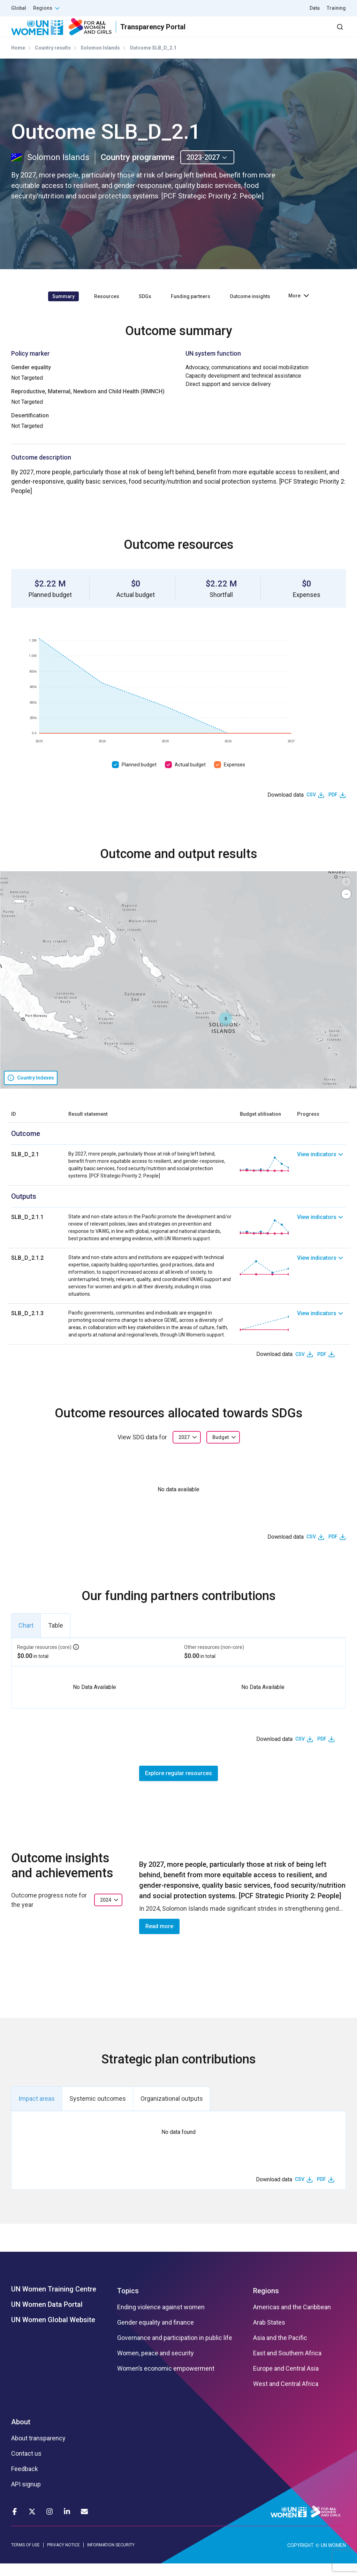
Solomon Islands (100, 60)
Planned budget (139, 777)
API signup (26, 2496)
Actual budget (190, 777)
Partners (206, 33)
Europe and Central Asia (286, 2381)
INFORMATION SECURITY (111, 2557)
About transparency (38, 2450)
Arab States (269, 2335)
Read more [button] (159, 1938)
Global (18, 8)
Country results (53, 60)
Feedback (24, 2481)
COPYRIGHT (300, 2558)
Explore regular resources (178, 1785)
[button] (226, 1031)
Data (315, 8)
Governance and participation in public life (174, 2350)
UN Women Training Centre (53, 2301)
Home (18, 60)
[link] (321, 1177)
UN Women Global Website (53, 2332)
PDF (332, 807)
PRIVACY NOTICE (63, 2557)
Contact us (26, 2466)
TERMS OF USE (25, 2557)
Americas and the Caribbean (292, 2319)
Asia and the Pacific (280, 2350)
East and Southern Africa (287, 2365)
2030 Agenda (252, 33)
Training (336, 8)
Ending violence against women (161, 2319)
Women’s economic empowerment (165, 2381)
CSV (311, 807)
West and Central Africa (285, 2396)
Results (169, 33)
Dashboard (305, 33)
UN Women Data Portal (47, 2316)
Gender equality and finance (155, 2335)
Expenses (234, 777)
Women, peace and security (155, 2365)
